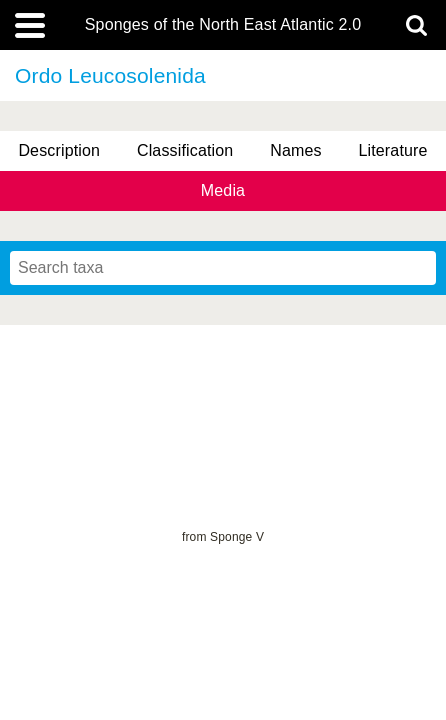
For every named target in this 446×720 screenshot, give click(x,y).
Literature (392, 150)
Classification (185, 150)
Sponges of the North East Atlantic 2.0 (223, 25)
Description (59, 150)
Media (223, 190)
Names (295, 150)
